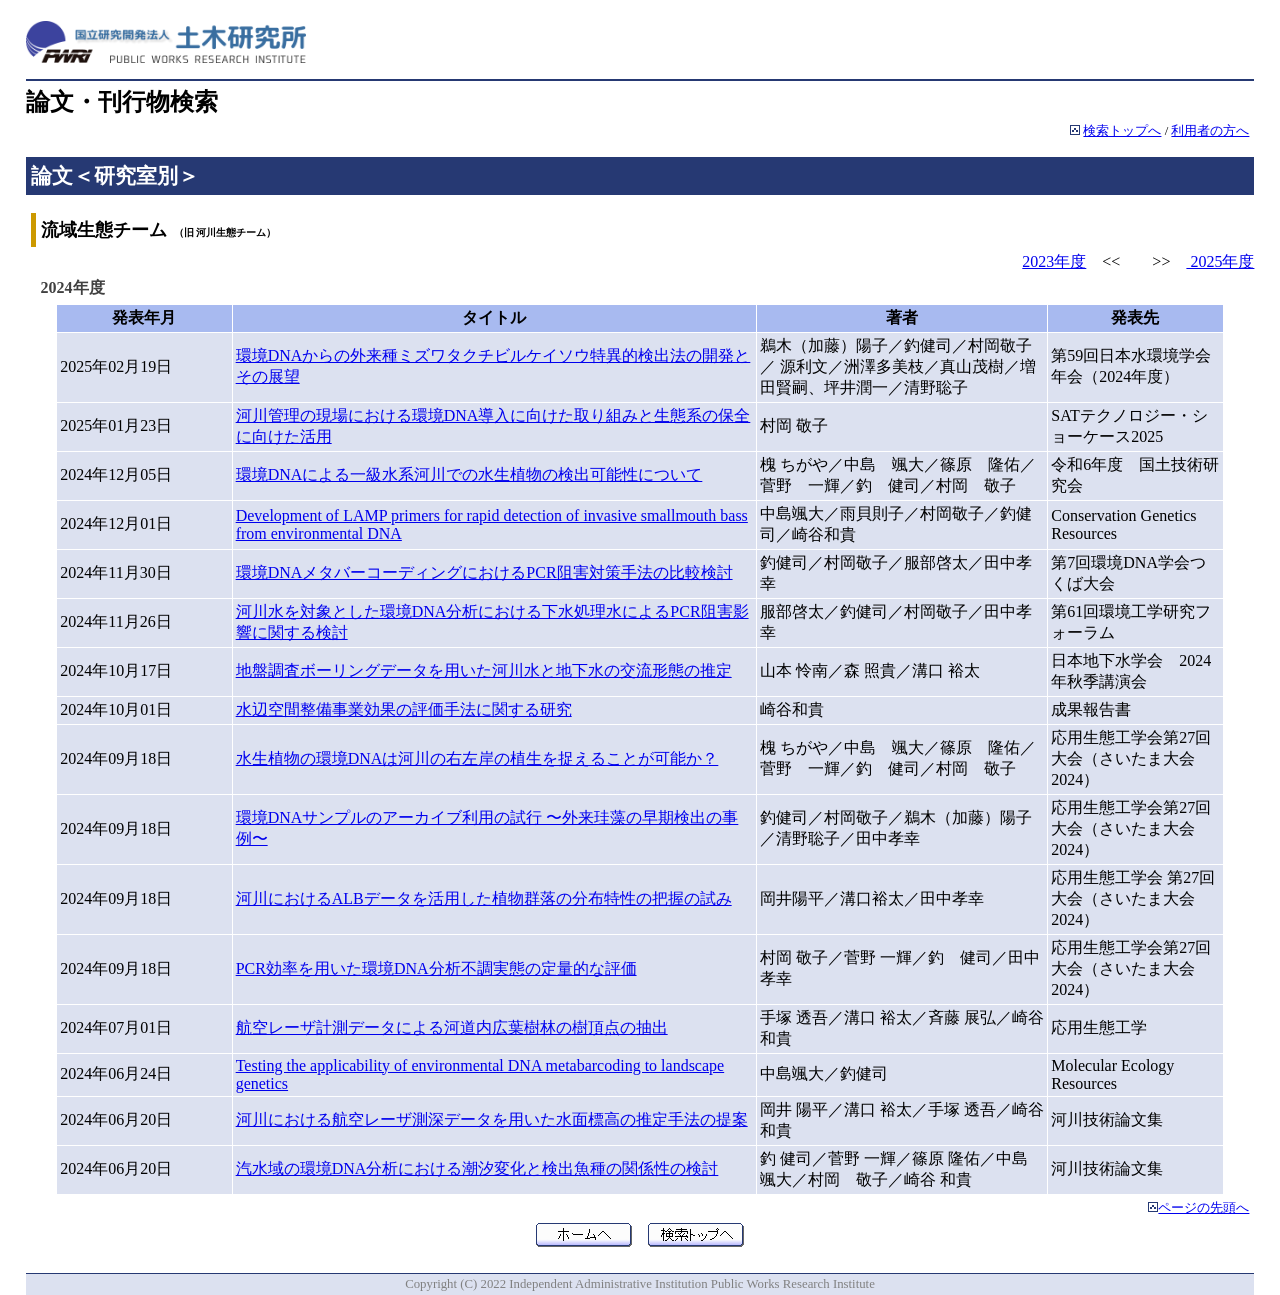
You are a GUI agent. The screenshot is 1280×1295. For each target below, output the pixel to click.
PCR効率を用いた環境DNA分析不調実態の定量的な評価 (436, 968)
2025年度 (1220, 261)
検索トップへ (1122, 131)
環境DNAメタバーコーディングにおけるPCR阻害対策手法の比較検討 (484, 572)
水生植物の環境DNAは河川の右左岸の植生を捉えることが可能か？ (477, 758)
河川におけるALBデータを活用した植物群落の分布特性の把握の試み (484, 898)
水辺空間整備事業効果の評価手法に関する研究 (404, 709)
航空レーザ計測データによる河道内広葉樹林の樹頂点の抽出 (452, 1027)
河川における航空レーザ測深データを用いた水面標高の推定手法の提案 (492, 1119)
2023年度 (1054, 261)
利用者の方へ (1210, 131)
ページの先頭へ (1203, 1208)
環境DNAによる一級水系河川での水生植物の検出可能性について (469, 474)
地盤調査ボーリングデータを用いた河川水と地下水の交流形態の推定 (484, 670)
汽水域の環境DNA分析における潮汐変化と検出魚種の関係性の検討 (477, 1168)
